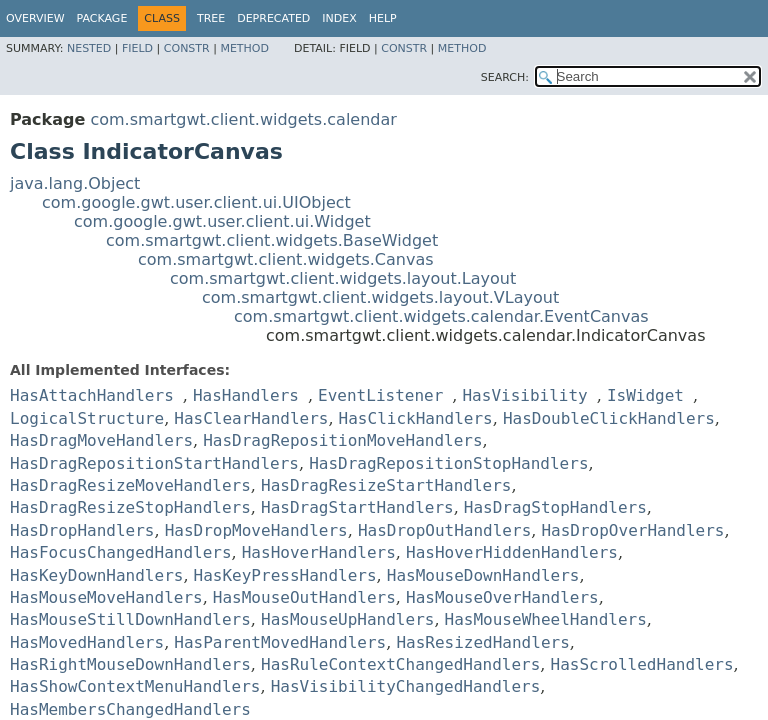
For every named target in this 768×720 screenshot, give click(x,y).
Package (102, 18)
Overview (35, 18)
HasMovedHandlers (87, 642)
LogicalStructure (87, 418)
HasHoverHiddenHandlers (512, 552)
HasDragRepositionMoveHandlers (342, 440)
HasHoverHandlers (319, 552)
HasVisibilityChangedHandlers (406, 686)
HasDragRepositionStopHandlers (448, 463)
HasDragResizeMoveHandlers (130, 485)
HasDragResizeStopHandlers (130, 507)
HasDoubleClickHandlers (609, 418)
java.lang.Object (75, 183)
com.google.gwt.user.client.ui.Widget (222, 221)
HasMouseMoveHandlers (106, 597)
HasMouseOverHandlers (502, 597)
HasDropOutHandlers (444, 530)
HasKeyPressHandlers (285, 575)
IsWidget (645, 395)
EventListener (380, 395)
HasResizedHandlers (482, 642)
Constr (187, 48)
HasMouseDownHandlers (483, 575)
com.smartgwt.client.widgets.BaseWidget (272, 240)
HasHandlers (246, 395)
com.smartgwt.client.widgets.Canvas (286, 259)
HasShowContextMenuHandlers (135, 686)
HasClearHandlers (251, 418)
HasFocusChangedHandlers (121, 552)
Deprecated (273, 18)
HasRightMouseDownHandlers (130, 664)
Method (244, 48)
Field (137, 48)
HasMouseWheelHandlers (546, 619)
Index (339, 18)
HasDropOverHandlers (632, 530)
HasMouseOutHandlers (304, 597)
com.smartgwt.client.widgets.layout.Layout (343, 278)
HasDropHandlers (82, 530)
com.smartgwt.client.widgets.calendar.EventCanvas (441, 316)
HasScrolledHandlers (642, 664)
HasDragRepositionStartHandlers (154, 463)
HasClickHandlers (416, 418)
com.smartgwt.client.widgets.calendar (243, 119)
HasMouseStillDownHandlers (130, 619)
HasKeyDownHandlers (96, 575)
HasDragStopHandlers (555, 507)
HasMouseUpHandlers (347, 619)
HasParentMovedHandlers (280, 642)
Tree (211, 18)
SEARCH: (505, 77)
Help (383, 18)
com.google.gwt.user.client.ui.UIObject (196, 202)
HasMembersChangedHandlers (130, 709)
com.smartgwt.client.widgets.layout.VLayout (380, 297)
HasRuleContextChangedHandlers (400, 664)
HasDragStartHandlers (357, 507)
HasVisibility (524, 395)
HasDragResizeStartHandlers (386, 485)
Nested (89, 48)
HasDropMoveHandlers (256, 530)
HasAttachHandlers (92, 395)
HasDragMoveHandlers (101, 440)
